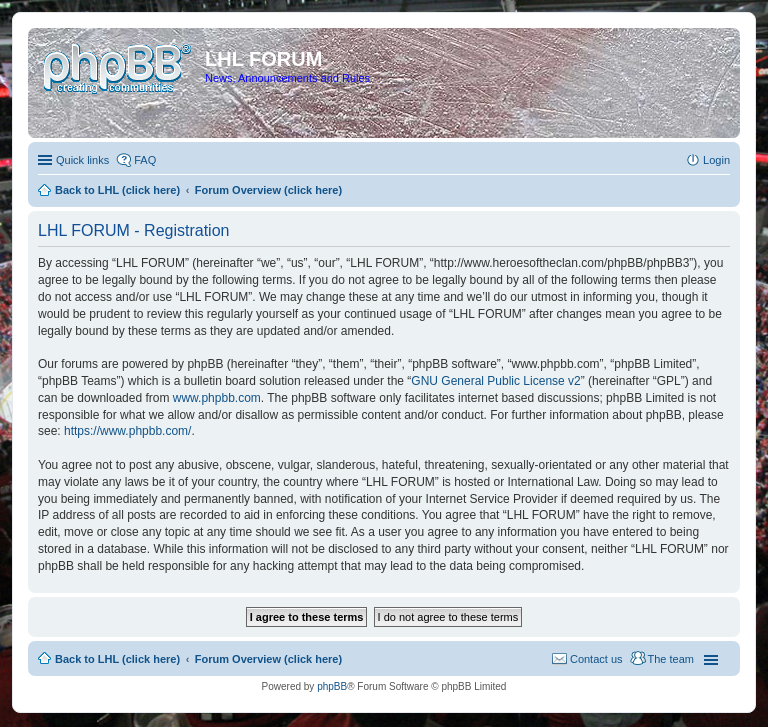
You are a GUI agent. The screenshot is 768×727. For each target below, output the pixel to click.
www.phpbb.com (217, 398)
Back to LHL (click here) (117, 659)
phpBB (332, 686)
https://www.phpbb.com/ (127, 431)
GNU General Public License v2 (495, 381)
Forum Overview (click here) (268, 659)
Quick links (82, 160)
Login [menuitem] (716, 160)
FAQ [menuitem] (145, 160)
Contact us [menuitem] (596, 659)
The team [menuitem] (671, 659)
